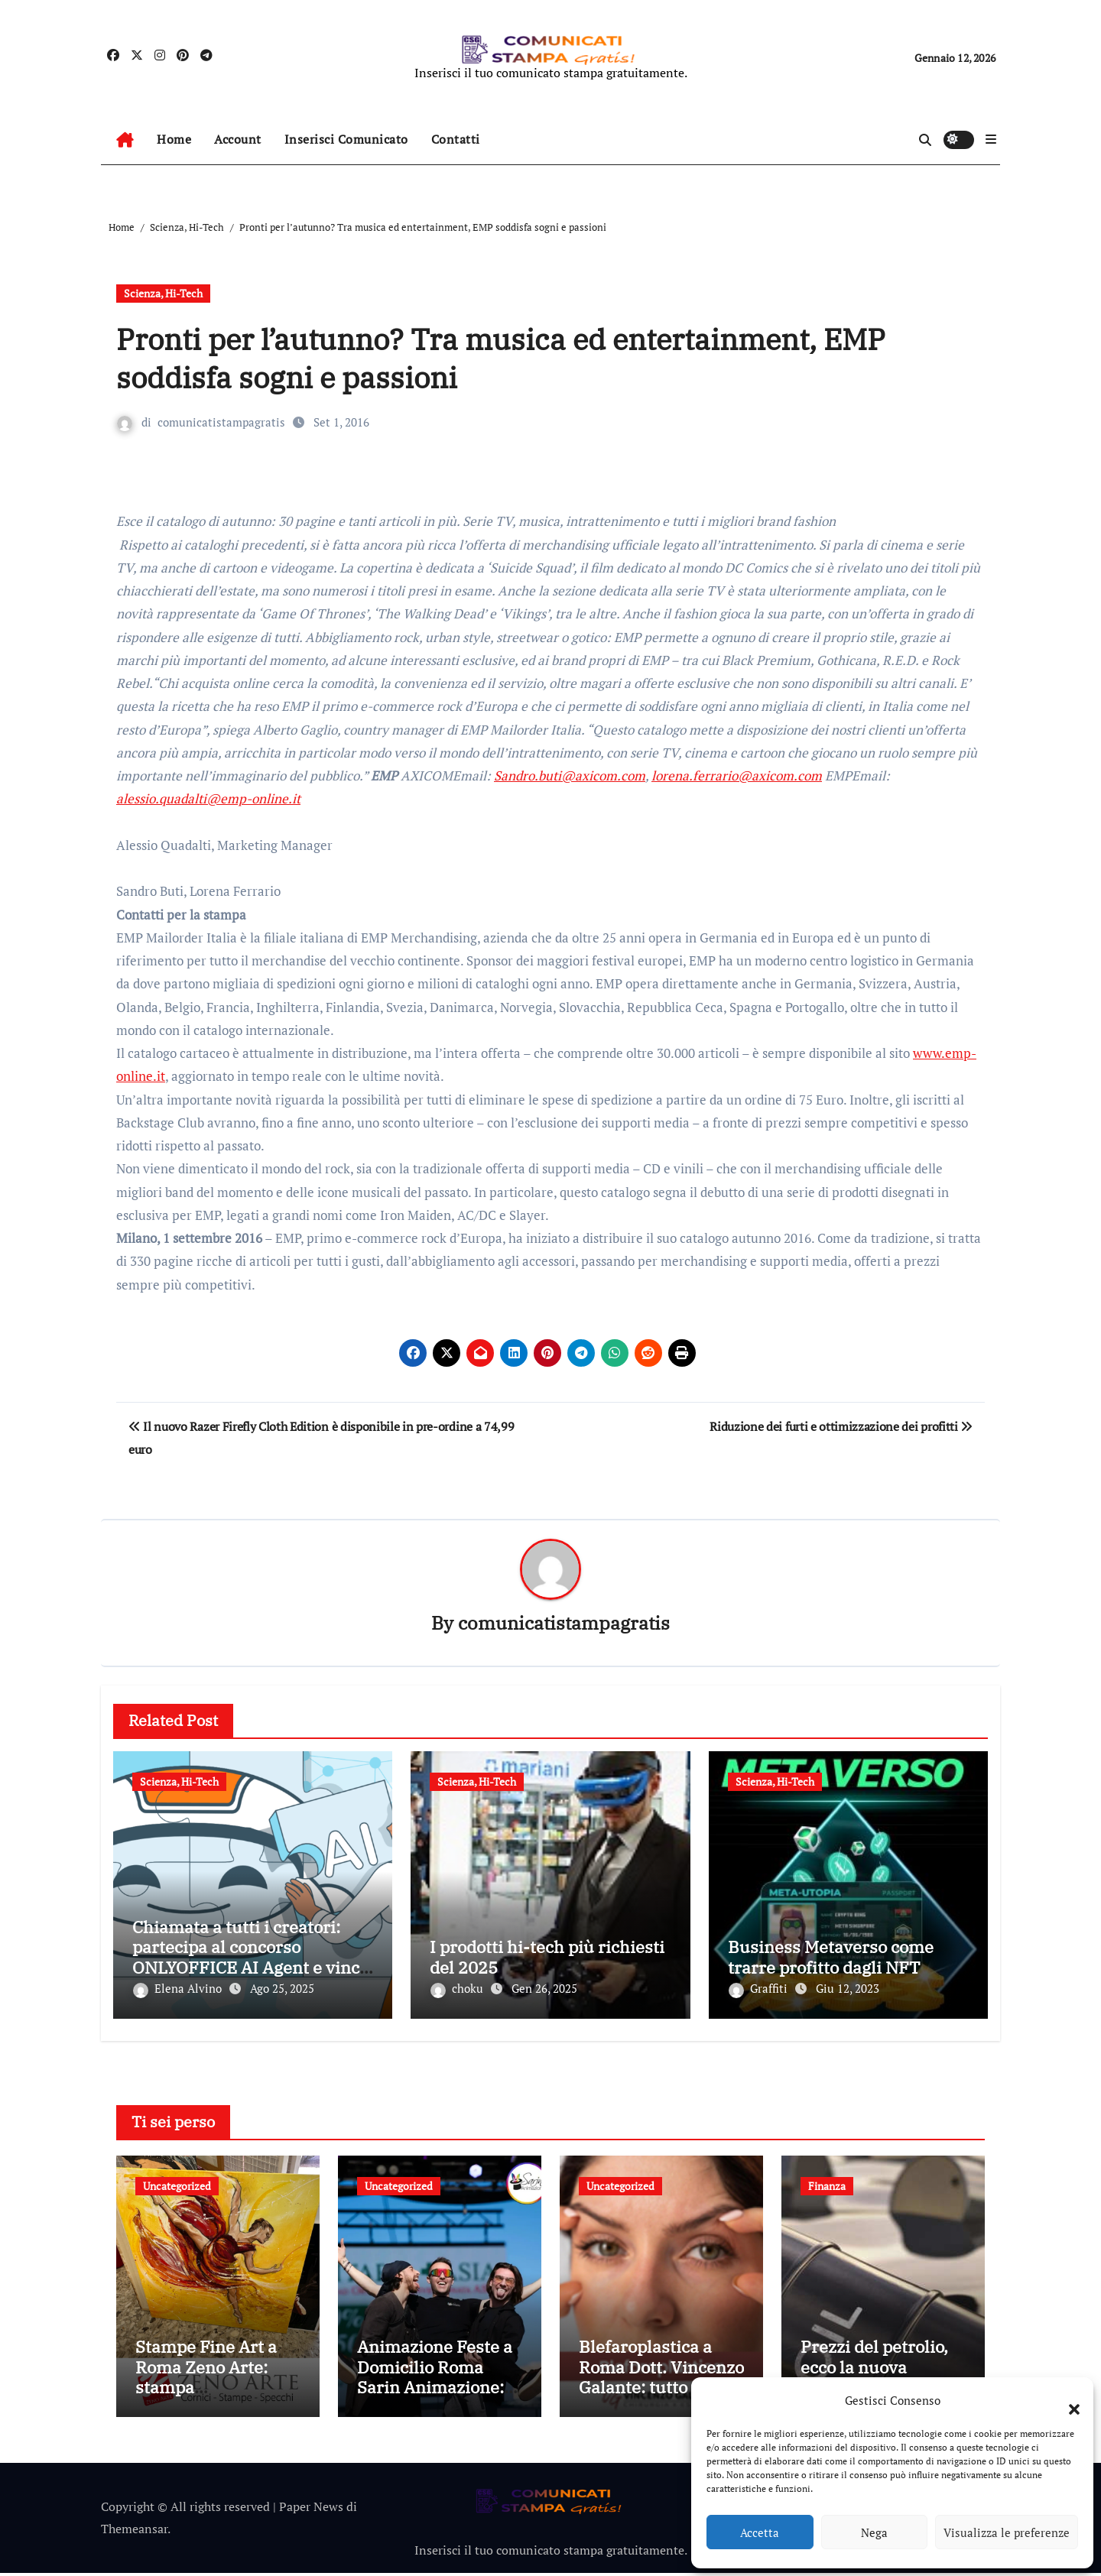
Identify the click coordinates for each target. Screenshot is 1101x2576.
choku (458, 1989)
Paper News (311, 2509)
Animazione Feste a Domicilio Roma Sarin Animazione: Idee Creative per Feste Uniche (434, 2390)
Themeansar (134, 2531)
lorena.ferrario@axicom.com (736, 775)
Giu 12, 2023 (847, 1989)
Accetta (759, 2532)
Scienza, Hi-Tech (163, 293)
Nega (874, 2532)
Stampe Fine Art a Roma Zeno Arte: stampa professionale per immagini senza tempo (206, 2400)
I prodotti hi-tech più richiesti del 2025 (547, 1957)
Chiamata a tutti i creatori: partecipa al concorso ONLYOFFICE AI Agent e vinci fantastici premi (248, 1957)
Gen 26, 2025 (544, 1989)
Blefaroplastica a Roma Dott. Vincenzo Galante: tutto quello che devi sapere (661, 2380)
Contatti (455, 139)
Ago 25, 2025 (282, 1989)
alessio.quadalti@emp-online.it (208, 798)
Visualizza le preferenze (1006, 2532)
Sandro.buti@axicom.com (569, 775)
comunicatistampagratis (221, 422)
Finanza (827, 2182)
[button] (1066, 2400)
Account (237, 139)
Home (174, 139)
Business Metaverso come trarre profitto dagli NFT (831, 1957)
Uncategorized (177, 2182)
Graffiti (760, 1989)
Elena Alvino (179, 1989)
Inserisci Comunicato (346, 139)
